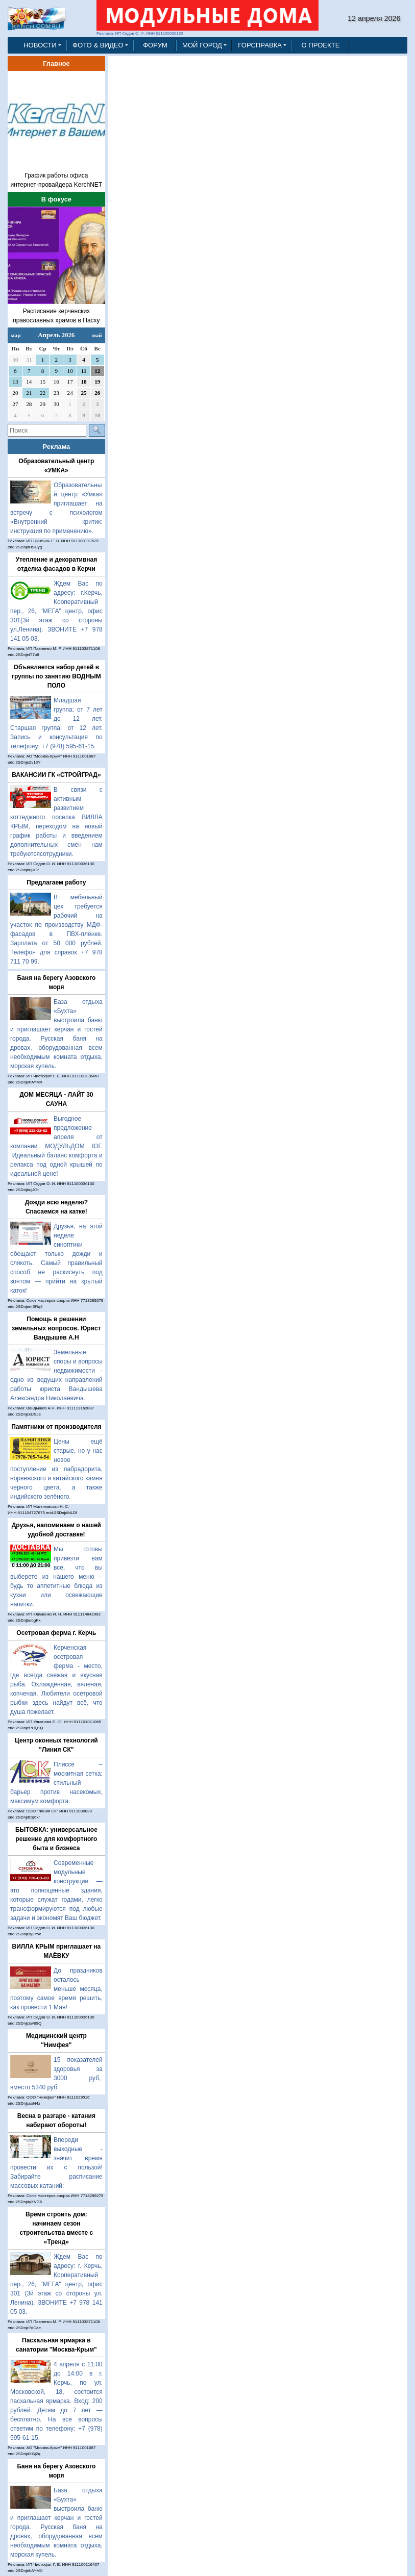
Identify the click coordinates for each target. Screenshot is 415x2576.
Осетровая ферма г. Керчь (56, 1632)
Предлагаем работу (56, 882)
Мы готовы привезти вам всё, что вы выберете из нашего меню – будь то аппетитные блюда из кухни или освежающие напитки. (56, 1577)
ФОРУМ (155, 45)
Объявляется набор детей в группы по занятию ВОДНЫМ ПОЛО (56, 676)
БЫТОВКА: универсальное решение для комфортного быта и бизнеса (56, 1839)
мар (15, 335)
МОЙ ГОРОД (202, 45)
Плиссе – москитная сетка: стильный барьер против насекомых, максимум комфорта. (56, 1783)
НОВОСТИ (40, 45)
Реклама (56, 446)
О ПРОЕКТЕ (320, 45)
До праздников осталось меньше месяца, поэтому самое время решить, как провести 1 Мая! (56, 1989)
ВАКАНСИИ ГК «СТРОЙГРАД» (56, 774)
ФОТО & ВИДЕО (98, 45)
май (97, 335)
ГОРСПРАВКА (260, 45)
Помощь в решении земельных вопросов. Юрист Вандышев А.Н (56, 1328)
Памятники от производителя (56, 1426)
